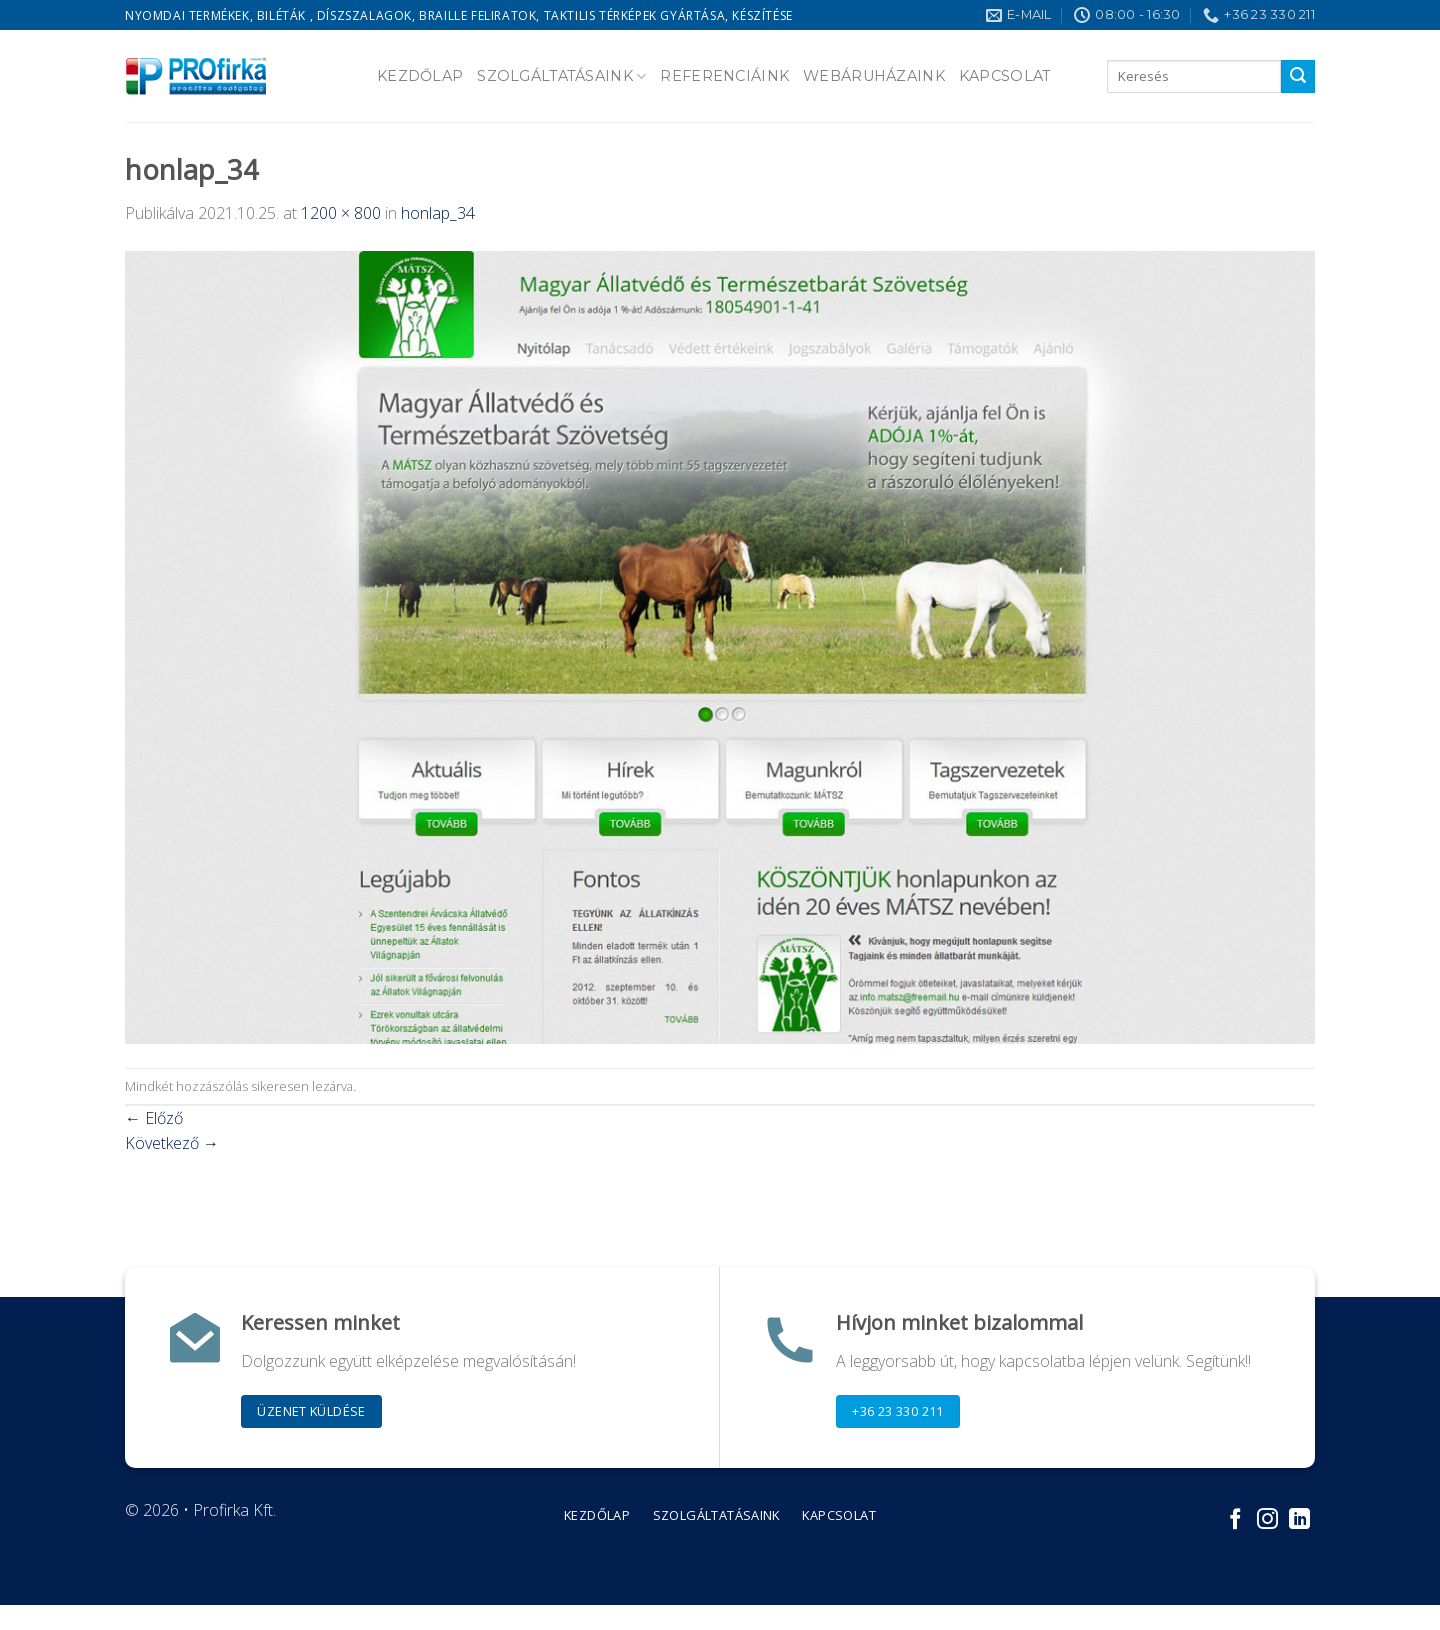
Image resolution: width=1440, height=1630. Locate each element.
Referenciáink (724, 76)
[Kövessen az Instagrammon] (1267, 1520)
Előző (154, 1118)
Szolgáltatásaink (561, 76)
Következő (172, 1143)
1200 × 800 (341, 213)
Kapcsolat (1005, 76)
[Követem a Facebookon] (1235, 1520)
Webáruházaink (874, 76)
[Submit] (1298, 77)
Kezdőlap (420, 76)
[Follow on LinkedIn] (1299, 1520)
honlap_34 (438, 213)
